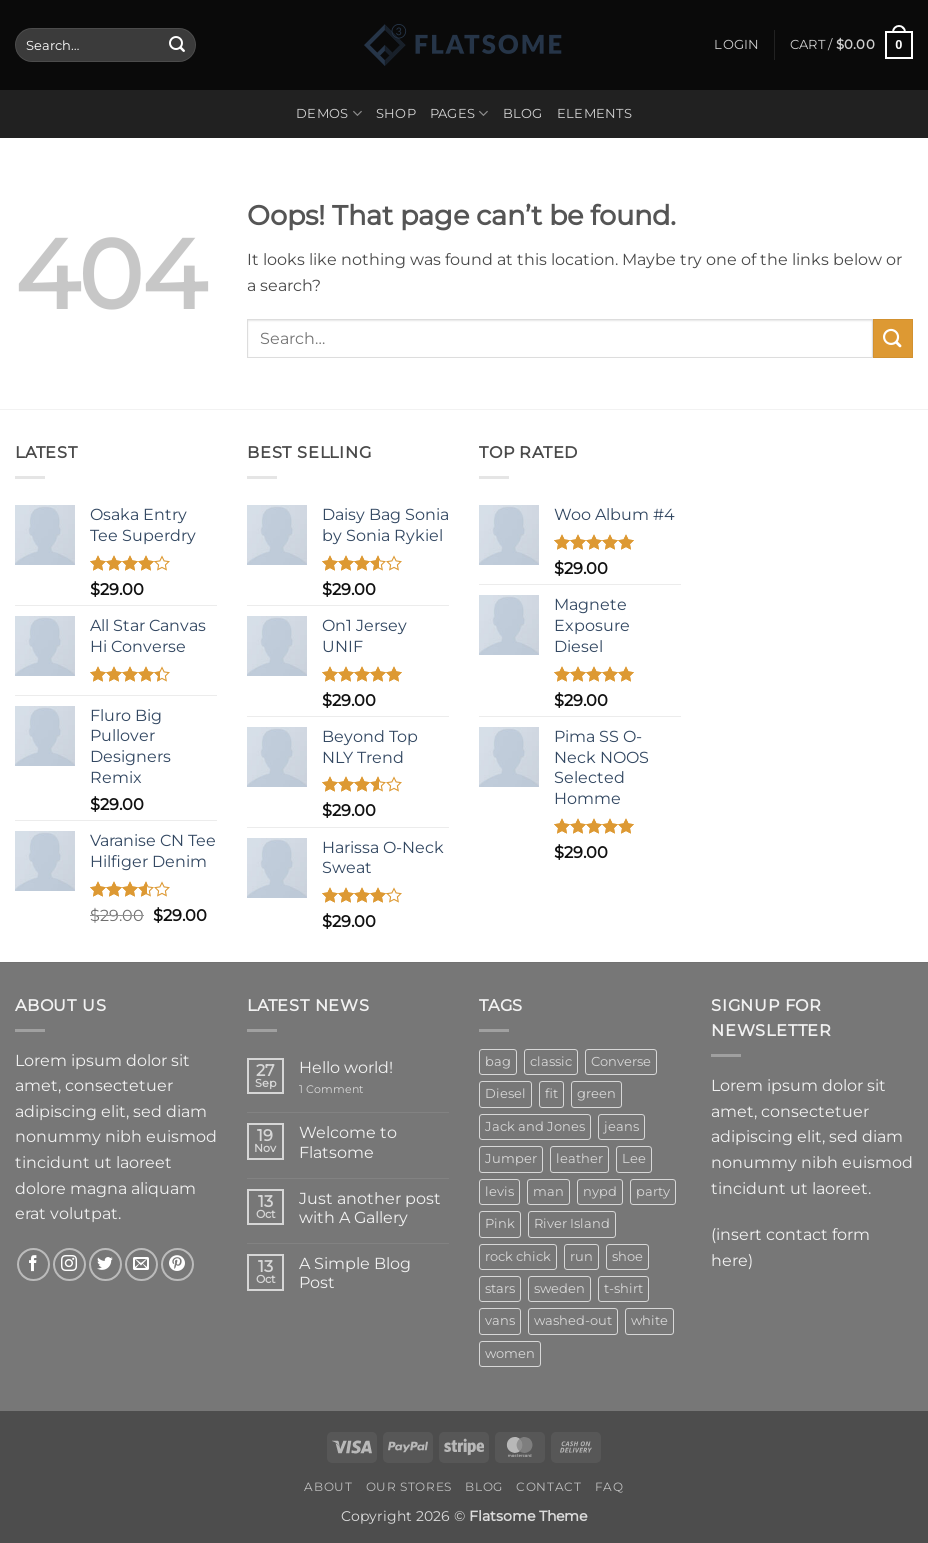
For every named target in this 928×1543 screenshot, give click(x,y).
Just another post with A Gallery (370, 1208)
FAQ (609, 1486)
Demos (329, 113)
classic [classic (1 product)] (551, 1061)
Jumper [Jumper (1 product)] (511, 1158)
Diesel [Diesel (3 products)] (505, 1093)
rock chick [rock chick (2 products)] (518, 1256)
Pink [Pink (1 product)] (500, 1223)
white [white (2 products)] (649, 1320)
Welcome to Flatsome (348, 1142)
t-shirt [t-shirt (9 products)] (623, 1288)
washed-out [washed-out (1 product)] (573, 1320)
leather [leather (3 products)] (579, 1158)
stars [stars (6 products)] (500, 1288)
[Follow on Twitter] (105, 1264)
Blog (523, 113)
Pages (459, 113)
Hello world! (346, 1067)
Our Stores (409, 1486)
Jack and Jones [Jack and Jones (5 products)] (535, 1126)
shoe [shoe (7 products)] (627, 1256)
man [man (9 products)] (548, 1191)
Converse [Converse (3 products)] (621, 1061)
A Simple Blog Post (355, 1273)
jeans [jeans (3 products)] (621, 1126)
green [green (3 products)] (596, 1093)
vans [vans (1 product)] (500, 1320)
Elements (594, 113)
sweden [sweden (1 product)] (559, 1288)
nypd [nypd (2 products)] (600, 1191)
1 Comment (347, 1089)
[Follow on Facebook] (33, 1264)
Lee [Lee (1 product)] (634, 1158)
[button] (736, 45)
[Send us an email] (141, 1264)
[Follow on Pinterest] (177, 1264)
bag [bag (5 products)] (498, 1061)
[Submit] (177, 45)
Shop (396, 113)
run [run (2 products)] (581, 1256)
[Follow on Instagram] (69, 1264)
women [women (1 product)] (510, 1353)
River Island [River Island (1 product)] (572, 1223)
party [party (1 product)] (653, 1191)
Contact (548, 1486)
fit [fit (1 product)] (551, 1093)
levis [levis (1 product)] (499, 1191)
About (328, 1486)
